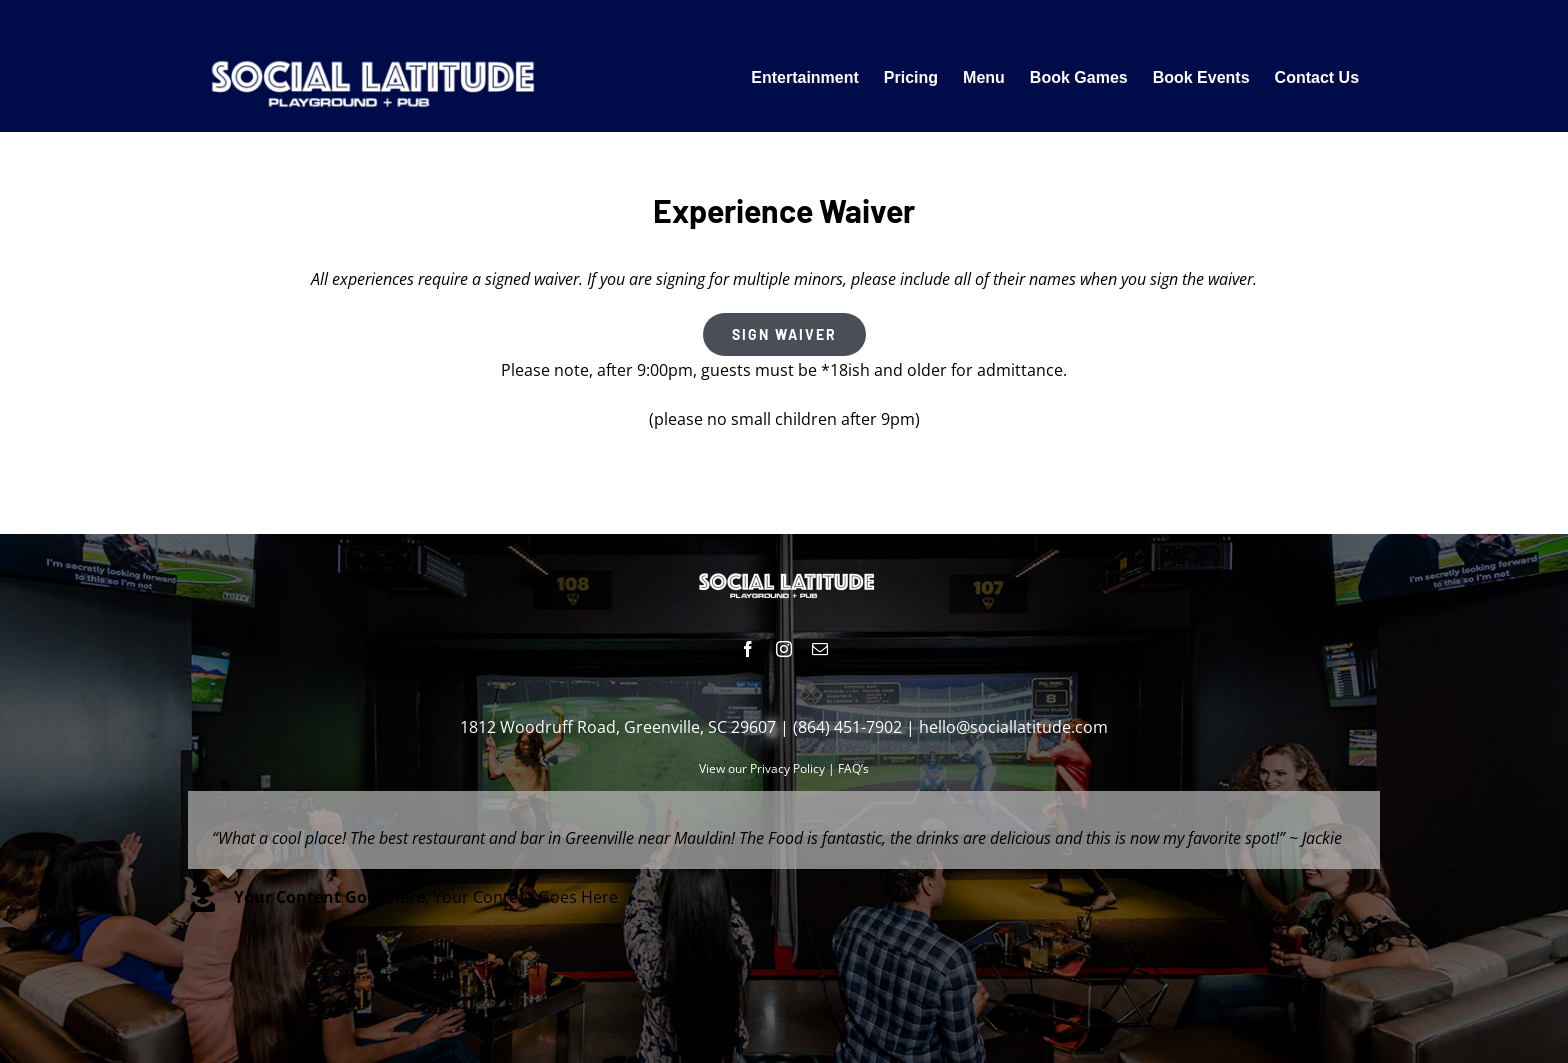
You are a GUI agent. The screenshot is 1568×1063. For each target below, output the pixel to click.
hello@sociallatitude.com (1013, 727)
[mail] (820, 649)
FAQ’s (853, 768)
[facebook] (748, 649)
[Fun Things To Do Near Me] (368, 54)
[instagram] (784, 649)
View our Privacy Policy (762, 768)
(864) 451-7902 (847, 727)
